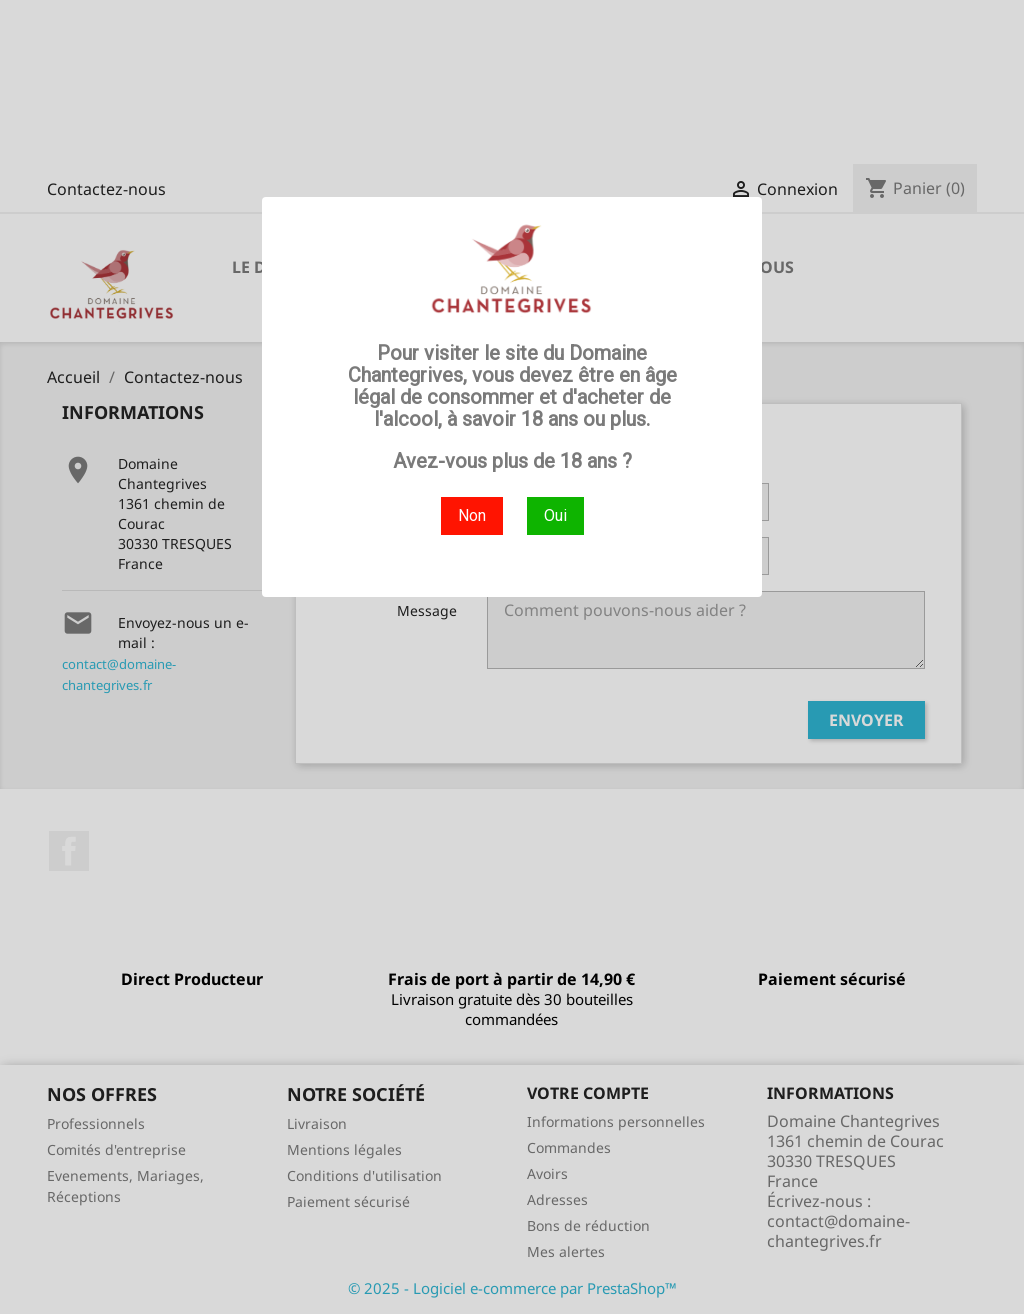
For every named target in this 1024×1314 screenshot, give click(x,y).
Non (472, 515)
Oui (555, 515)
